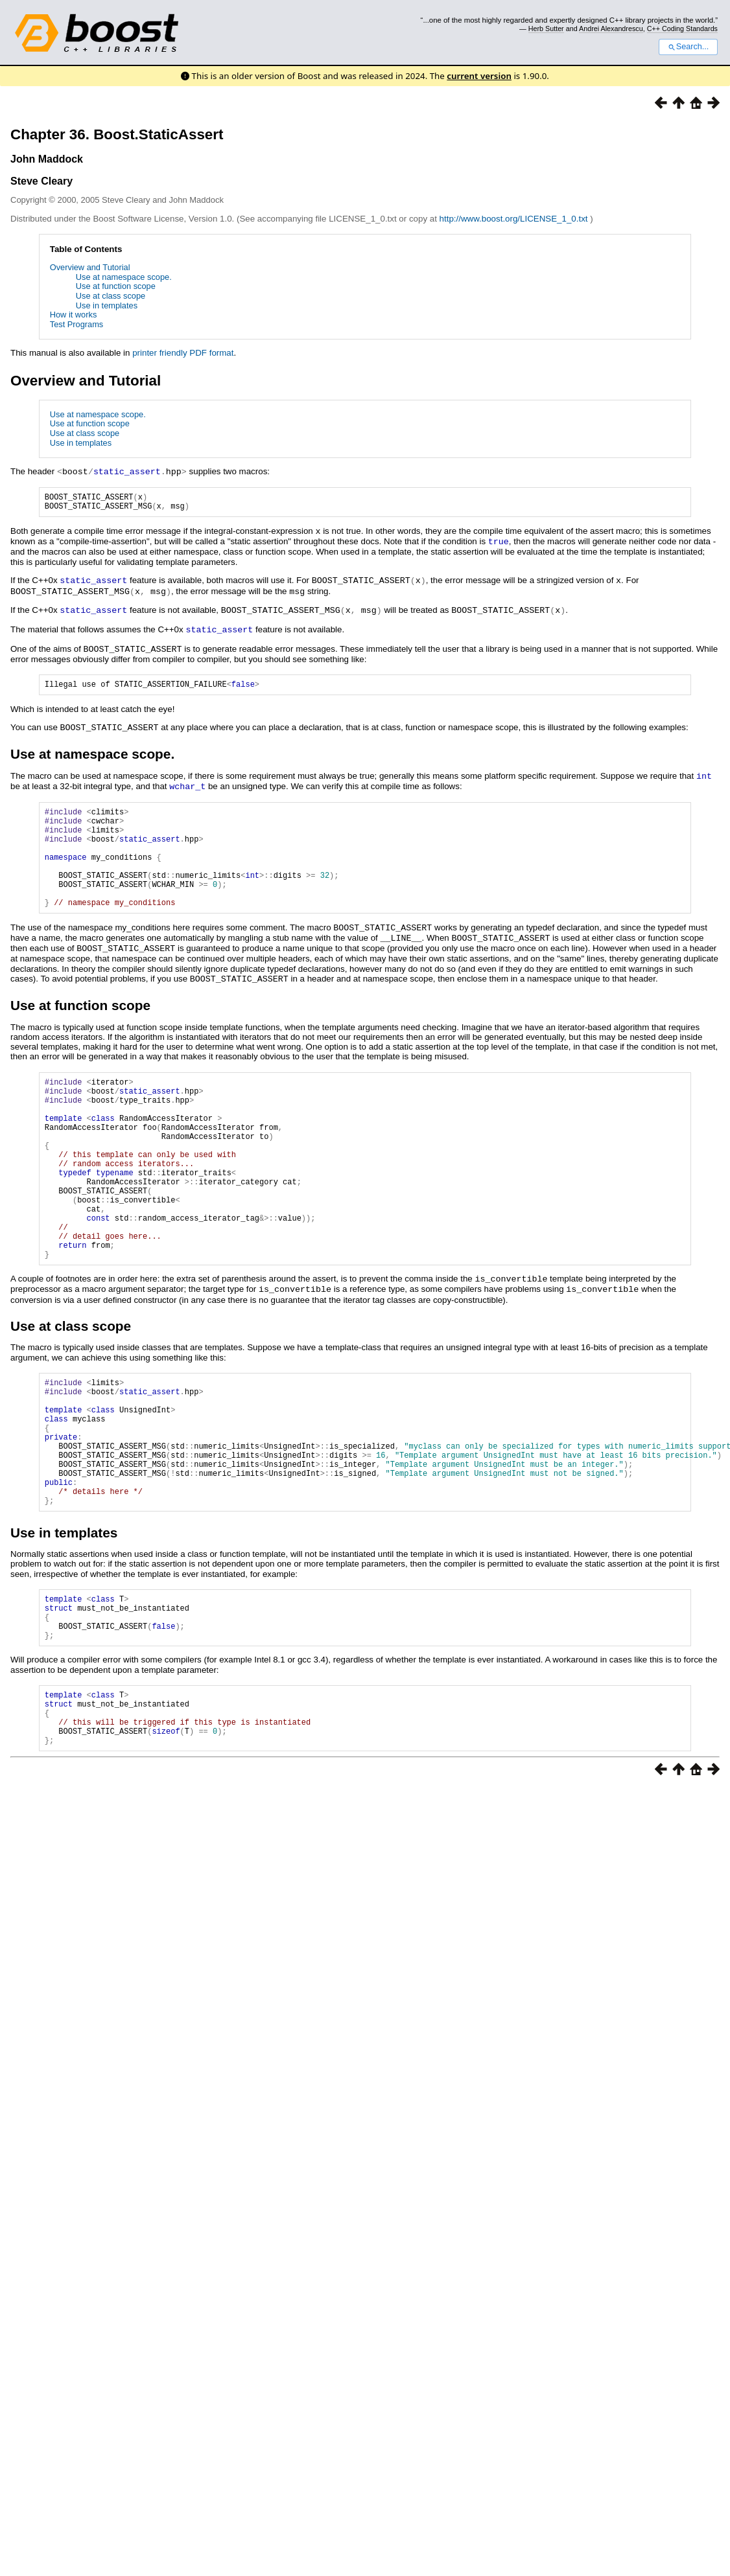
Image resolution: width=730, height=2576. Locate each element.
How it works (73, 314)
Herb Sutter (546, 28)
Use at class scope (110, 296)
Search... (688, 46)
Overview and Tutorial (90, 267)
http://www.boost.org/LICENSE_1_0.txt (515, 219)
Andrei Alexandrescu (611, 28)
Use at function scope (116, 286)
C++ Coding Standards (682, 28)
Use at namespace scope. (124, 277)
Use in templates (106, 305)
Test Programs (77, 324)
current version (479, 76)
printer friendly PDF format (182, 353)
